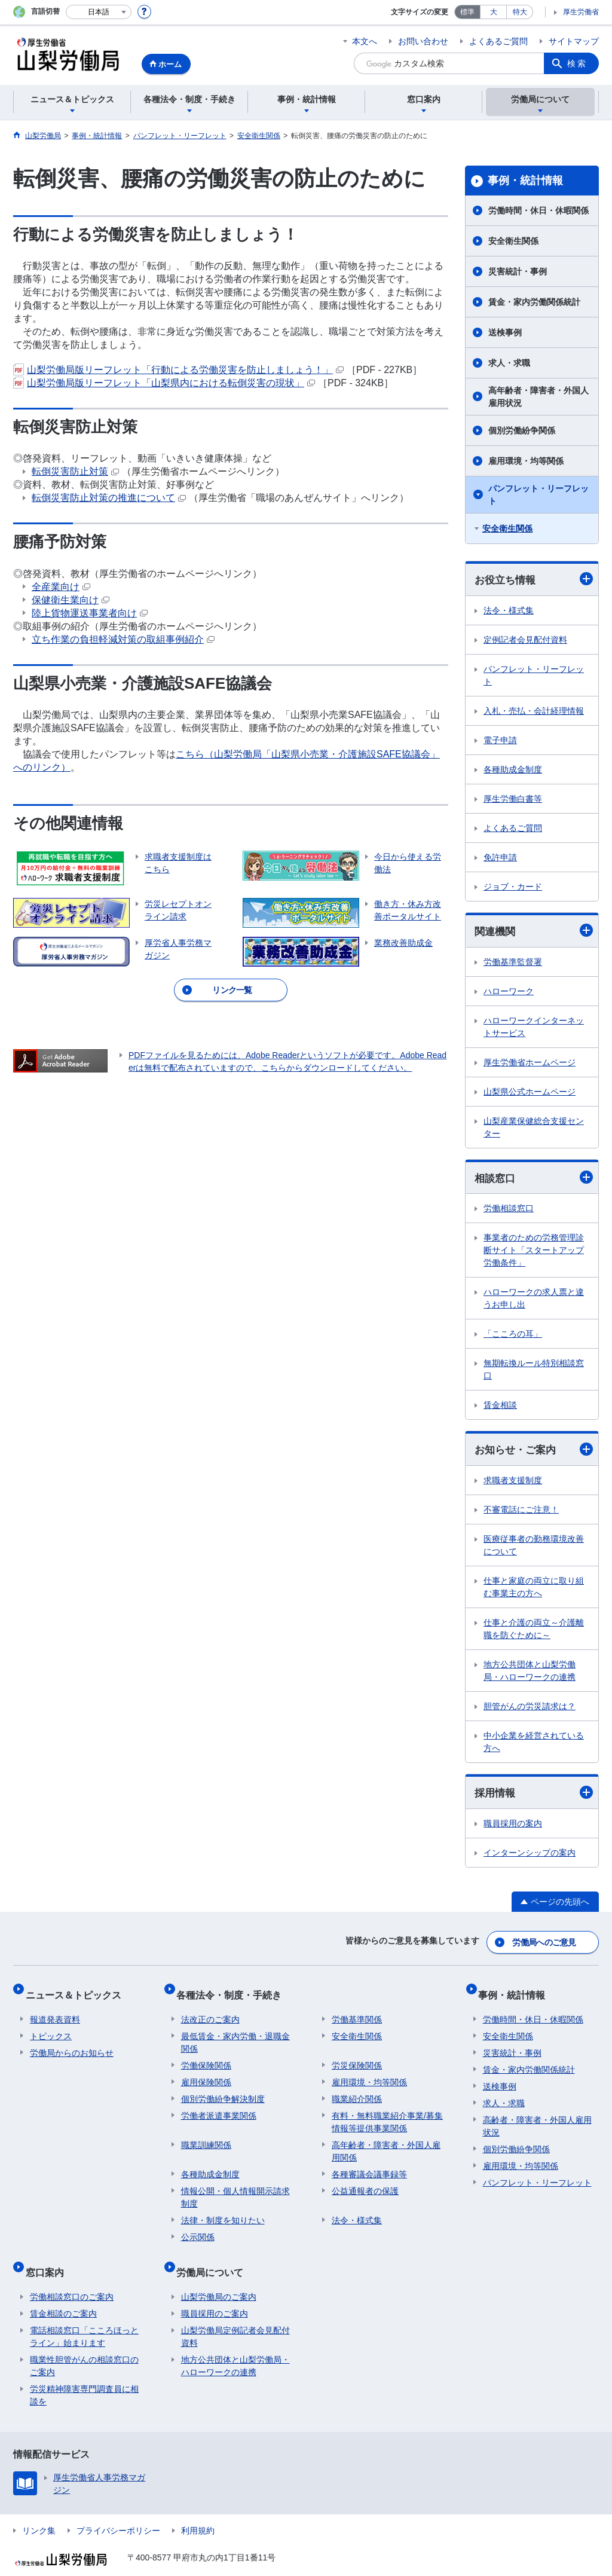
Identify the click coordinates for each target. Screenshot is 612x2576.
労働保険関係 (206, 2056)
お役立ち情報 (534, 579)
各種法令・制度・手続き (233, 1990)
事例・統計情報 (525, 181)
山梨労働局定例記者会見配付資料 (235, 2318)
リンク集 (39, 2512)
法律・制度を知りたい (223, 2211)
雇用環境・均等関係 (526, 461)
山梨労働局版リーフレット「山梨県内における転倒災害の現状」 (164, 383)
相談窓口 (534, 1180)
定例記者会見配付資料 (525, 640)
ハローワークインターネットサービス (534, 1028)
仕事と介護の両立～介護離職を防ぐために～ (534, 1632)
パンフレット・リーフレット (538, 495)
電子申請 (500, 740)
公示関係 (198, 2228)
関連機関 (534, 932)
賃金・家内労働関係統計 (534, 302)
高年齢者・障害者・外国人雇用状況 (538, 397)
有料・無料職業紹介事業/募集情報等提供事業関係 (387, 2113)
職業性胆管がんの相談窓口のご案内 (84, 2347)
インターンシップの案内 (530, 1857)
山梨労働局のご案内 (218, 2278)
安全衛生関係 (513, 241)
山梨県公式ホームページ (530, 1093)
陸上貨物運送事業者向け (90, 613)
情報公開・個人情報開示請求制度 (235, 2188)
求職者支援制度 (513, 1484)
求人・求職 (509, 363)
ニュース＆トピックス (78, 1990)
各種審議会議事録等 (369, 2165)
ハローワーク (509, 993)
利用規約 (198, 2512)
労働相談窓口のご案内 (72, 2278)
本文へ (364, 41)
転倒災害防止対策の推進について (109, 498)
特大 (520, 12)
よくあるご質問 (498, 41)
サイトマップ (574, 41)
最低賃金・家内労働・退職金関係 (235, 2033)
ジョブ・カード (513, 887)
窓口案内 (49, 2258)
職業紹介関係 (357, 2090)
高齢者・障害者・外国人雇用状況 (537, 2117)
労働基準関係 (357, 2010)
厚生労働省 (581, 12)
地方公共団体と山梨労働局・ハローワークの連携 (530, 1674)
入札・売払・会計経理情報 (534, 711)
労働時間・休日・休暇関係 (538, 210)
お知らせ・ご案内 (534, 1452)
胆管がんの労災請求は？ (530, 1710)
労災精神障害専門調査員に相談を (84, 2377)
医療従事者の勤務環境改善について (534, 1549)
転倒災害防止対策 (75, 471)
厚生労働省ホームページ (530, 1064)
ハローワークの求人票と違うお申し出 (534, 1301)
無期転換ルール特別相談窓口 (534, 1372)
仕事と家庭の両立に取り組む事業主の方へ (534, 1590)
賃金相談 (500, 1408)
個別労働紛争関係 (521, 430)
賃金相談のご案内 (63, 2295)
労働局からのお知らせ (72, 2044)
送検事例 (505, 332)
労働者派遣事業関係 (218, 2106)
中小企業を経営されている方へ (534, 1745)
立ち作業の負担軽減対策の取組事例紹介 (123, 639)
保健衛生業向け (70, 600)
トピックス (51, 2027)
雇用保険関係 (206, 2073)
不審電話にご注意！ (521, 1513)
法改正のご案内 (210, 2010)
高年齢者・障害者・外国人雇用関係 (386, 2142)
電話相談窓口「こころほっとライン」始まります (84, 2318)
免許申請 (500, 858)
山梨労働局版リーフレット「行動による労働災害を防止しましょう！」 (178, 370)
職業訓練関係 (206, 2136)
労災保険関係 (357, 2056)
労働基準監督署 (513, 963)
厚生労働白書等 (513, 799)
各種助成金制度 (513, 770)
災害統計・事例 (517, 271)
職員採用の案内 (513, 1828)
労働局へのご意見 (545, 1943)
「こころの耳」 (513, 1337)
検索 (577, 63)
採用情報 (534, 1797)
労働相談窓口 (509, 1211)
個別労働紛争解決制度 (223, 2090)
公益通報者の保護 (365, 2182)
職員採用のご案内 (214, 2295)
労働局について (214, 2258)
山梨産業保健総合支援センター (534, 1129)
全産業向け (61, 587)
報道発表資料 (55, 2010)
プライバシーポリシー (118, 2512)
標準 (467, 12)
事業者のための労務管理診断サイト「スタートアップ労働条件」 (534, 1253)
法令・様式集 (509, 611)
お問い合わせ (423, 41)
